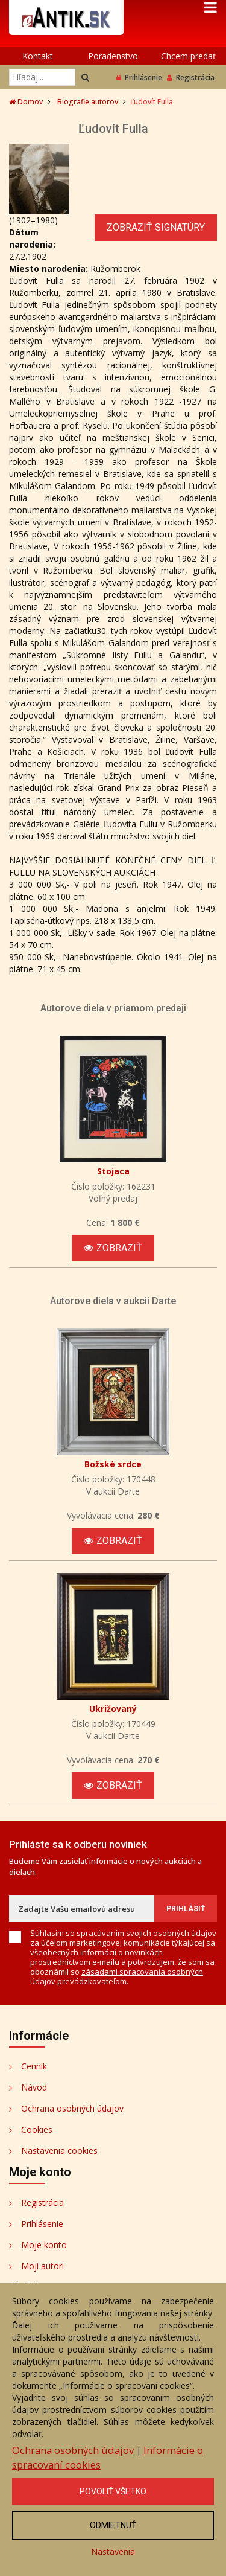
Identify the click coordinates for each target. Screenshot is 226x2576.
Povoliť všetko (113, 2491)
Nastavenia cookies (59, 2150)
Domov (26, 102)
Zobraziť (113, 1248)
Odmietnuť (113, 2525)
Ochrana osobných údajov (72, 2108)
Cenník (34, 2066)
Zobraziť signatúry (156, 227)
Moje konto (44, 2245)
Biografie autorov (87, 102)
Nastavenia (113, 2551)
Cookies (36, 2129)
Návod (34, 2087)
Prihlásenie (139, 77)
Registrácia (191, 77)
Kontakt (37, 56)
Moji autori (42, 2266)
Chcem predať (188, 56)
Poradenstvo (113, 56)
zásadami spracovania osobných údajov (116, 1976)
